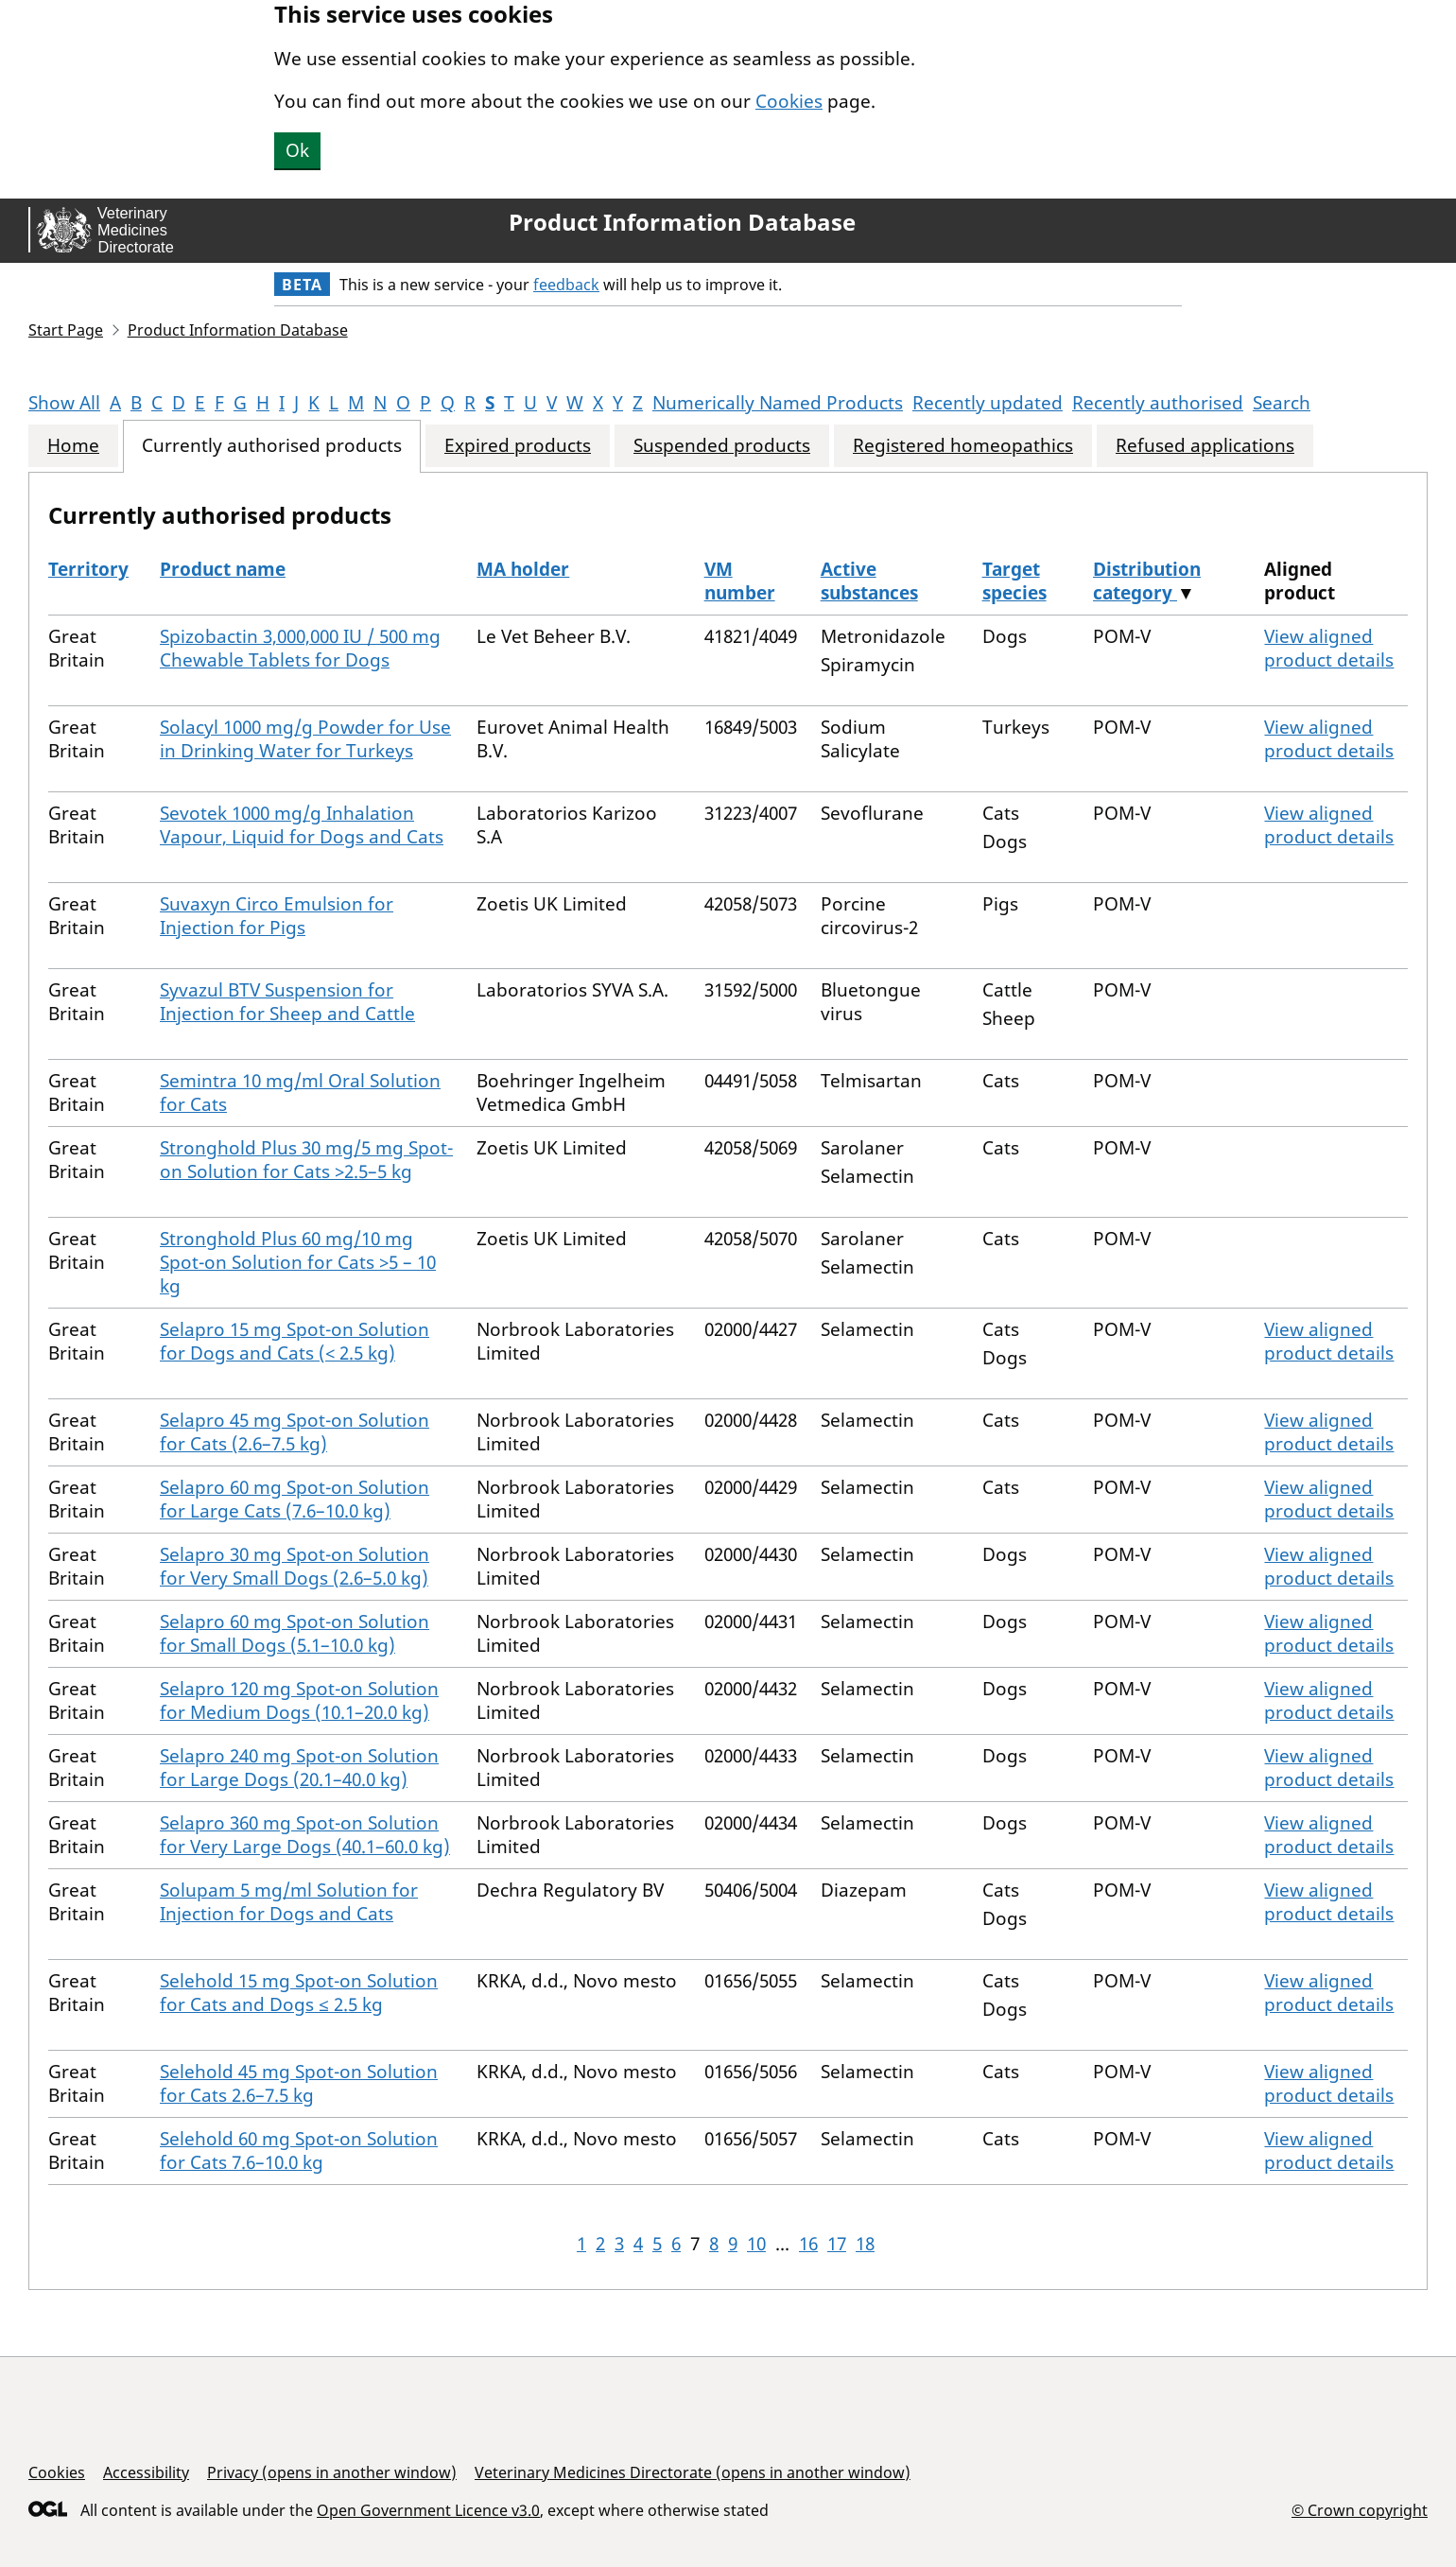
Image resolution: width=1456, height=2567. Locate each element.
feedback (566, 284)
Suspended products (721, 446)
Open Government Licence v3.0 (428, 2510)
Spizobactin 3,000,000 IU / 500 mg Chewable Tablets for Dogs (300, 648)
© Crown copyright (1359, 2510)
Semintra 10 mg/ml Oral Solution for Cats (300, 1092)
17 (836, 2243)
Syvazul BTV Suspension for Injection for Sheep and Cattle (287, 1002)
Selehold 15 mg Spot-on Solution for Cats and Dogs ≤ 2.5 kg (299, 1993)
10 (756, 2243)
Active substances (869, 581)
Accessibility (146, 2472)
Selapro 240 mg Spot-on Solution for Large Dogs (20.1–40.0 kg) (299, 1767)
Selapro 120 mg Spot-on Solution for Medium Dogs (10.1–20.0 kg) (299, 1700)
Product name (223, 569)
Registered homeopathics (963, 446)
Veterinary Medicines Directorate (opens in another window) (692, 2472)
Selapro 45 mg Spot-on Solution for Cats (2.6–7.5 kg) (294, 1432)
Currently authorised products (272, 446)
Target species (1014, 581)
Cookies (789, 101)
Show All (64, 402)
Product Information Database (682, 222)
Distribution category (1147, 581)
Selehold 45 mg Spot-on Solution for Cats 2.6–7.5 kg (299, 2083)
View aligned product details (1329, 648)
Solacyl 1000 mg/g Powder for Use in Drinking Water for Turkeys (305, 739)
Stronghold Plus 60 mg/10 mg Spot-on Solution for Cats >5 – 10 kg (298, 1262)
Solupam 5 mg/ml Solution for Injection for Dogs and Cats (289, 1902)
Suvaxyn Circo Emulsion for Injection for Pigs (276, 916)
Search (1281, 402)
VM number (739, 581)
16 (808, 2243)
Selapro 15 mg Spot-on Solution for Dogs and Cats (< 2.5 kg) (294, 1341)
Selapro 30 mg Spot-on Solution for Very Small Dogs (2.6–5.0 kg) (294, 1566)
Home (73, 446)
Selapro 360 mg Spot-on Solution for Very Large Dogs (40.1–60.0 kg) (305, 1835)
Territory (88, 569)
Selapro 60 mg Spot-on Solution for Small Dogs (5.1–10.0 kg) (294, 1633)
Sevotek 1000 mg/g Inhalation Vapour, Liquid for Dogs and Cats (301, 825)
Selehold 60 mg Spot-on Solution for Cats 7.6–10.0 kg (299, 2150)
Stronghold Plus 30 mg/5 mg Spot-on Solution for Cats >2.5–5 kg (306, 1160)
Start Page (65, 330)
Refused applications (1205, 446)
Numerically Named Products (777, 402)
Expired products (517, 446)
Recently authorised (1157, 402)
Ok (297, 150)
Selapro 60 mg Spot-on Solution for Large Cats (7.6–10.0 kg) (294, 1499)
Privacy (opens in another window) (332, 2472)
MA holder (523, 569)
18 (865, 2243)
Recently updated (987, 402)
